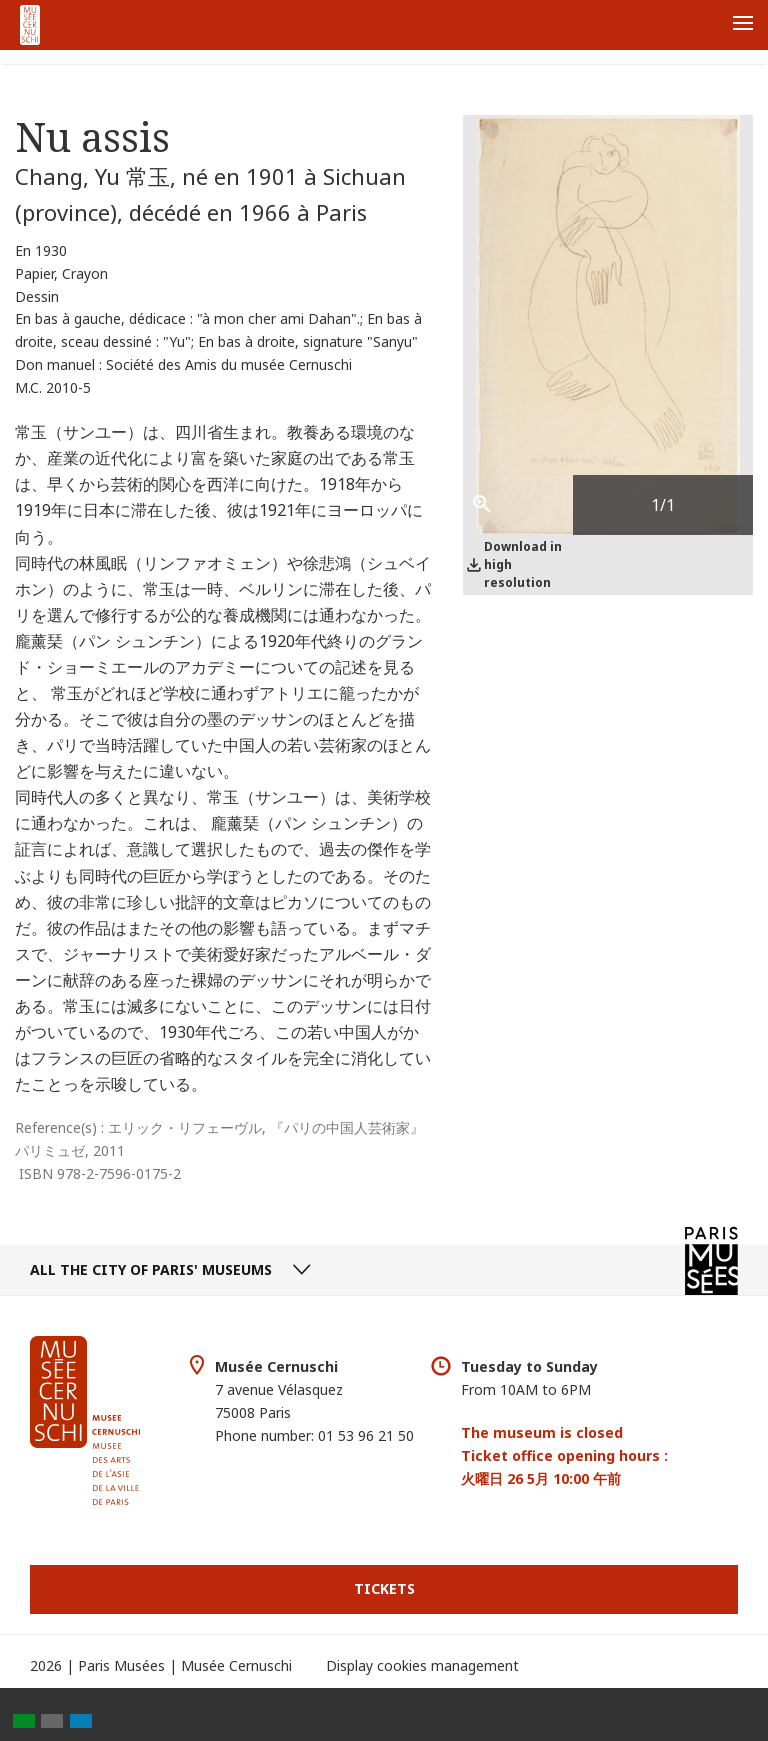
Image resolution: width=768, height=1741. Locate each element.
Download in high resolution (523, 564)
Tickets (384, 1588)
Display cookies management (422, 1665)
